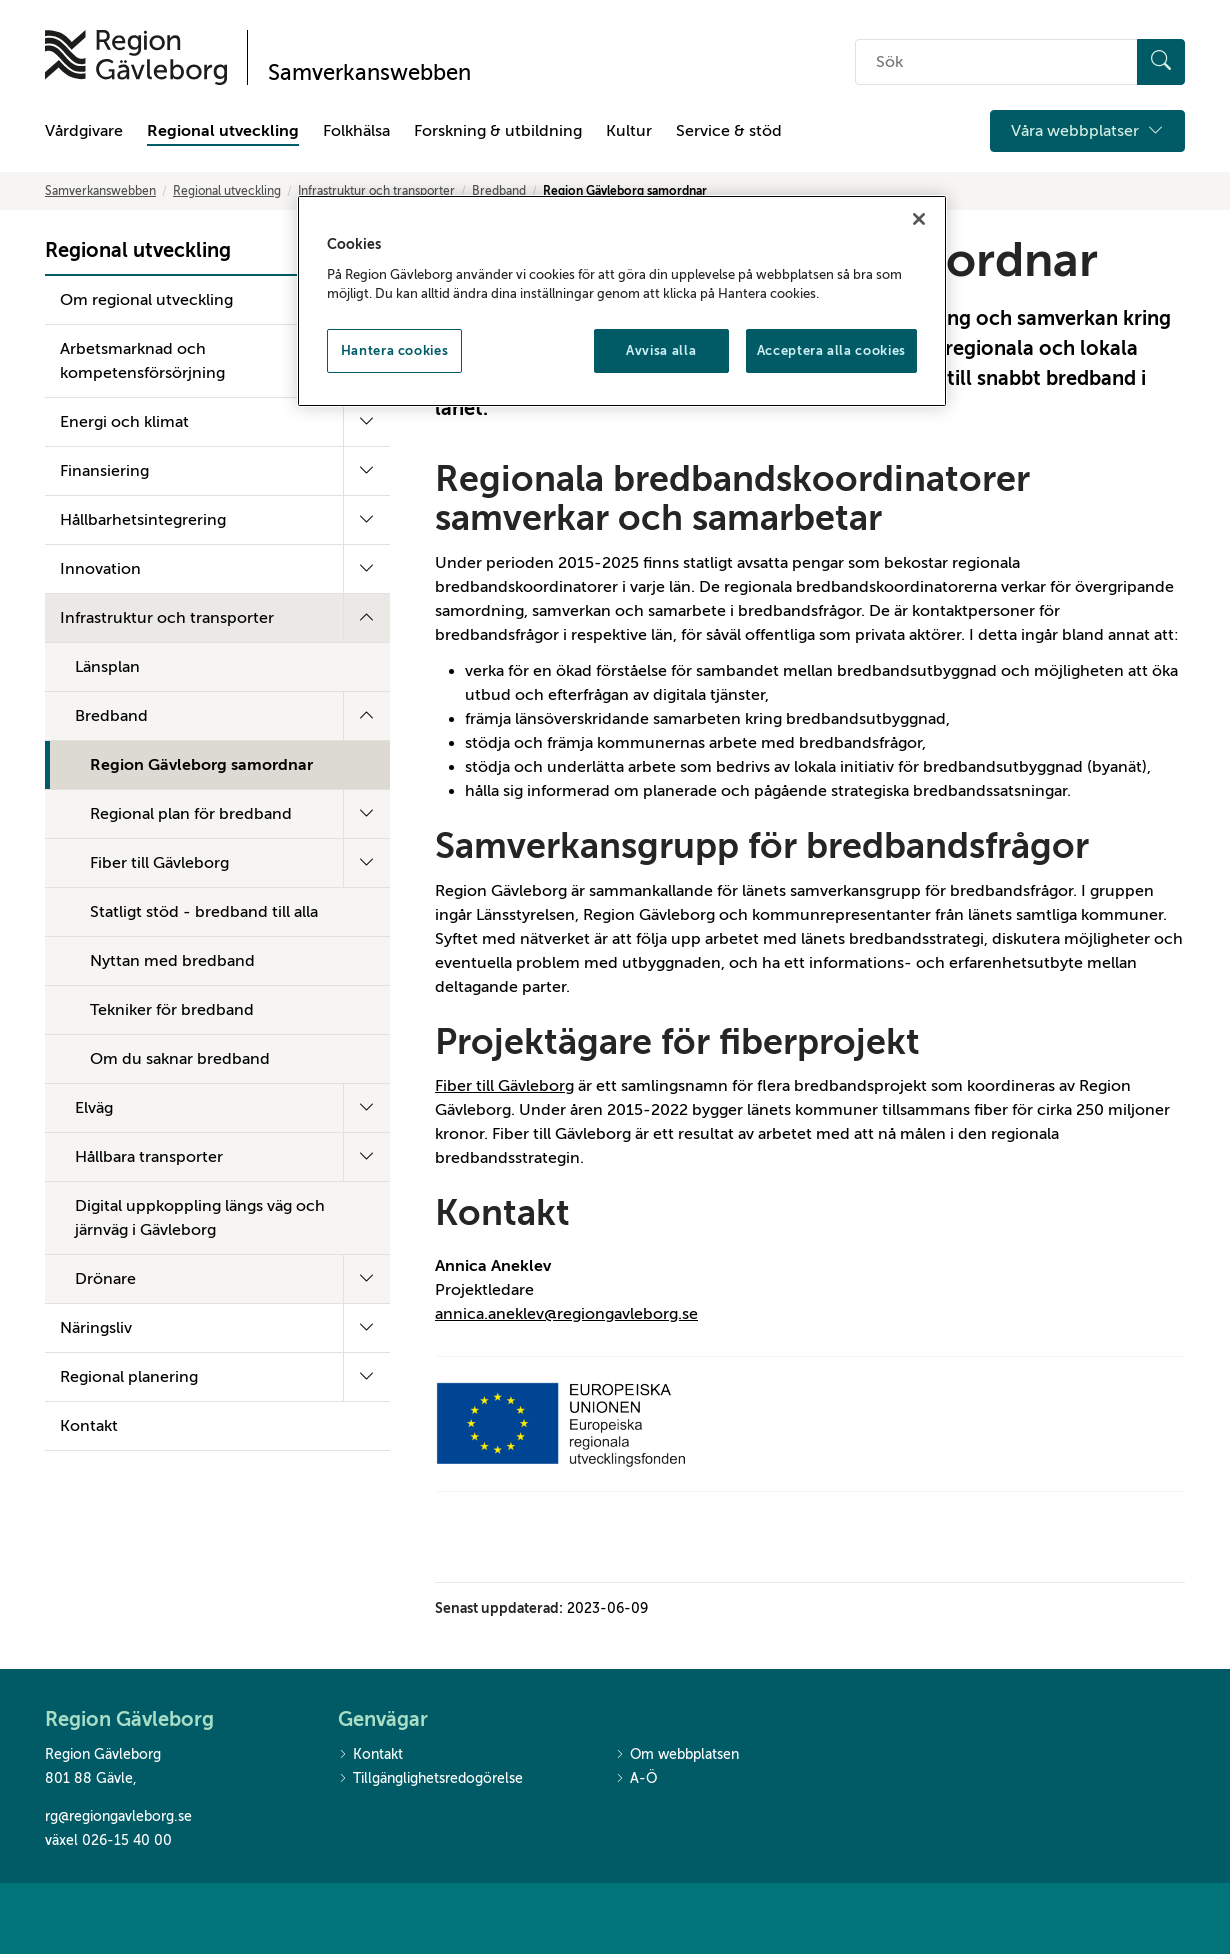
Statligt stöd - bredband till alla (204, 912)
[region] (622, 301)
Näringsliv (96, 1328)
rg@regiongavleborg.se (118, 1816)
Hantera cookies (395, 350)
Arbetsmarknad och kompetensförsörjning (142, 361)
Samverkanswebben (100, 191)
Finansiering (104, 471)
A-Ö (636, 1779)
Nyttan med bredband (172, 961)
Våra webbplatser (1087, 131)
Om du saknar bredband (180, 1059)
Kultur (629, 131)
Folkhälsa (356, 131)
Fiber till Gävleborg (159, 863)
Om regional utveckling (146, 300)
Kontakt (89, 1426)
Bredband (499, 191)
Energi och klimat (124, 422)
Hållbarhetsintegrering (143, 520)
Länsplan (107, 667)
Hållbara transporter (149, 1157)
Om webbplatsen (677, 1755)
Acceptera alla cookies (831, 350)
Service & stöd (729, 131)
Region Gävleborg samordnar (201, 765)
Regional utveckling (223, 131)
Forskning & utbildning (498, 131)
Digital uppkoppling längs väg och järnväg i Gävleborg (200, 1218)
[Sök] (1161, 62)
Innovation (100, 569)
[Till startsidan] (136, 57)
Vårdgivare (84, 131)
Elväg (94, 1108)
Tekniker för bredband (172, 1010)
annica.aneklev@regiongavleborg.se (566, 1314)
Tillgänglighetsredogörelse (430, 1779)
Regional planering (129, 1377)
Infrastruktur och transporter (376, 191)
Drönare (105, 1279)
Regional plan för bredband (191, 814)
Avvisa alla (661, 350)
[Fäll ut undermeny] (366, 422)
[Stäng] (919, 219)
